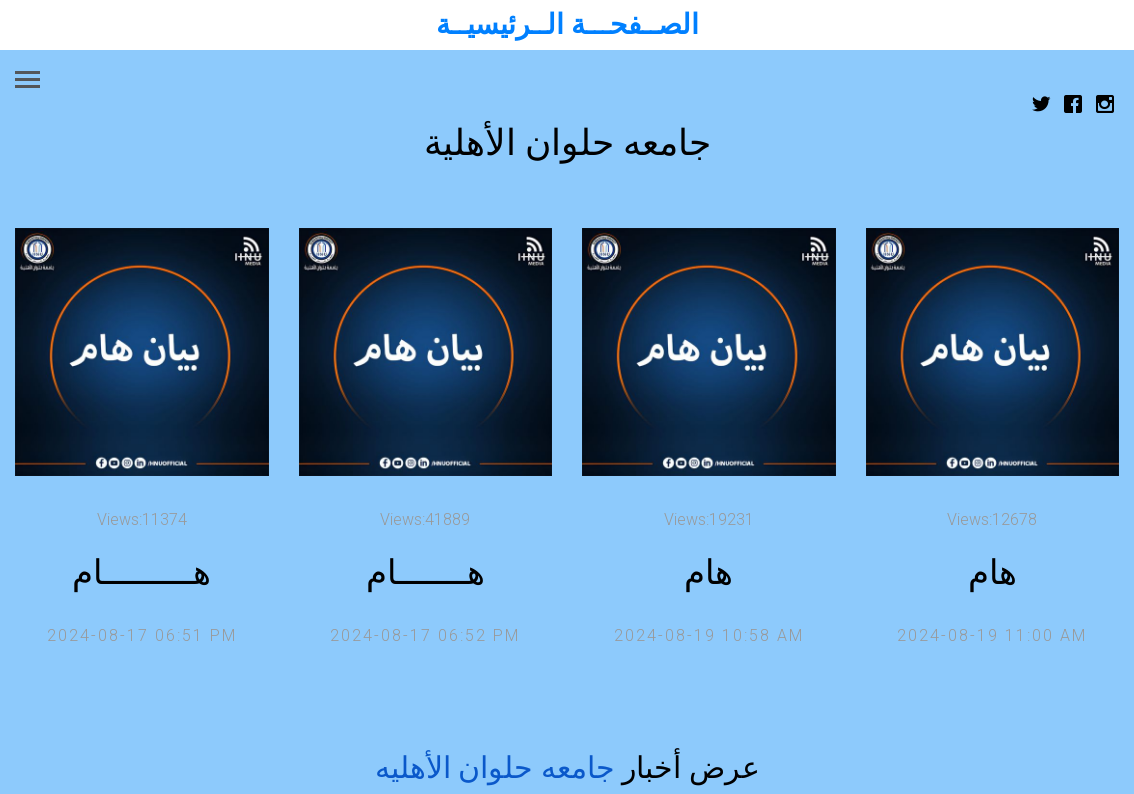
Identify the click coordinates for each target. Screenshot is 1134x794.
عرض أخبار (567, 767)
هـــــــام (425, 572)
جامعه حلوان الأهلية (567, 143)
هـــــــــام (141, 572)
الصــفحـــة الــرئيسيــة (567, 24)
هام (708, 572)
